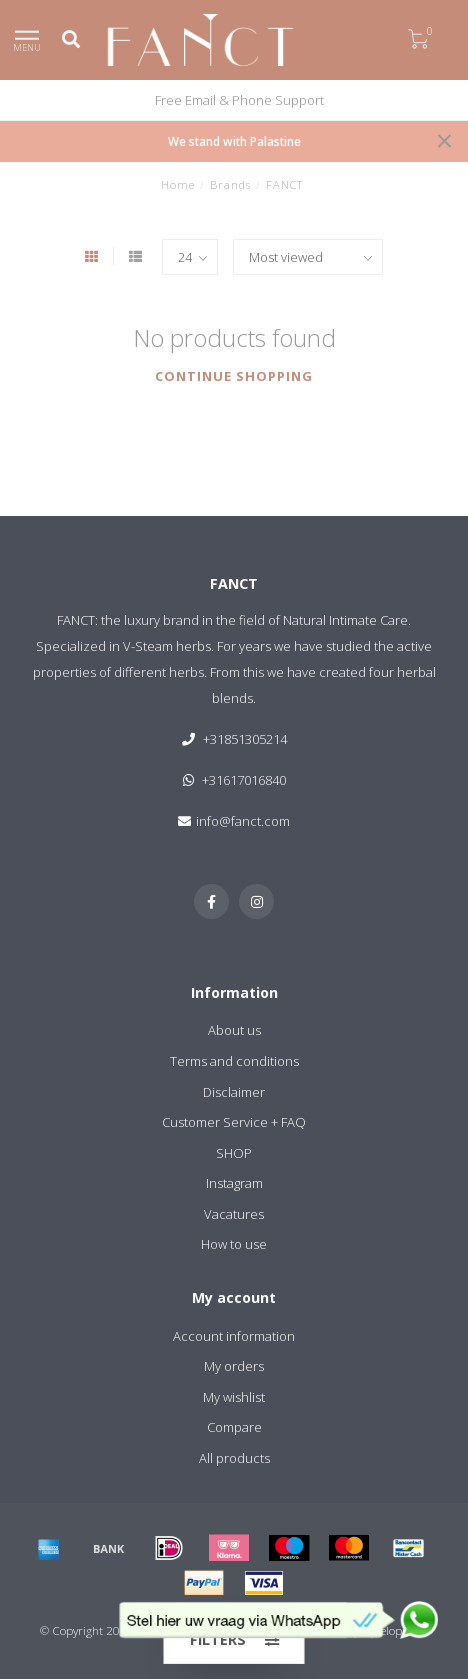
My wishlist (234, 1397)
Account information (234, 1336)
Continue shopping (234, 376)
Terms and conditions (234, 1061)
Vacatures (234, 1214)
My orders (234, 1366)
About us (234, 1030)
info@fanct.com (243, 821)
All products (234, 1458)
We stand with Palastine (234, 141)
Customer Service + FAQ (234, 1122)
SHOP (234, 1153)
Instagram (234, 1183)
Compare (234, 1427)
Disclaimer (234, 1092)
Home (178, 184)
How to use (234, 1244)
